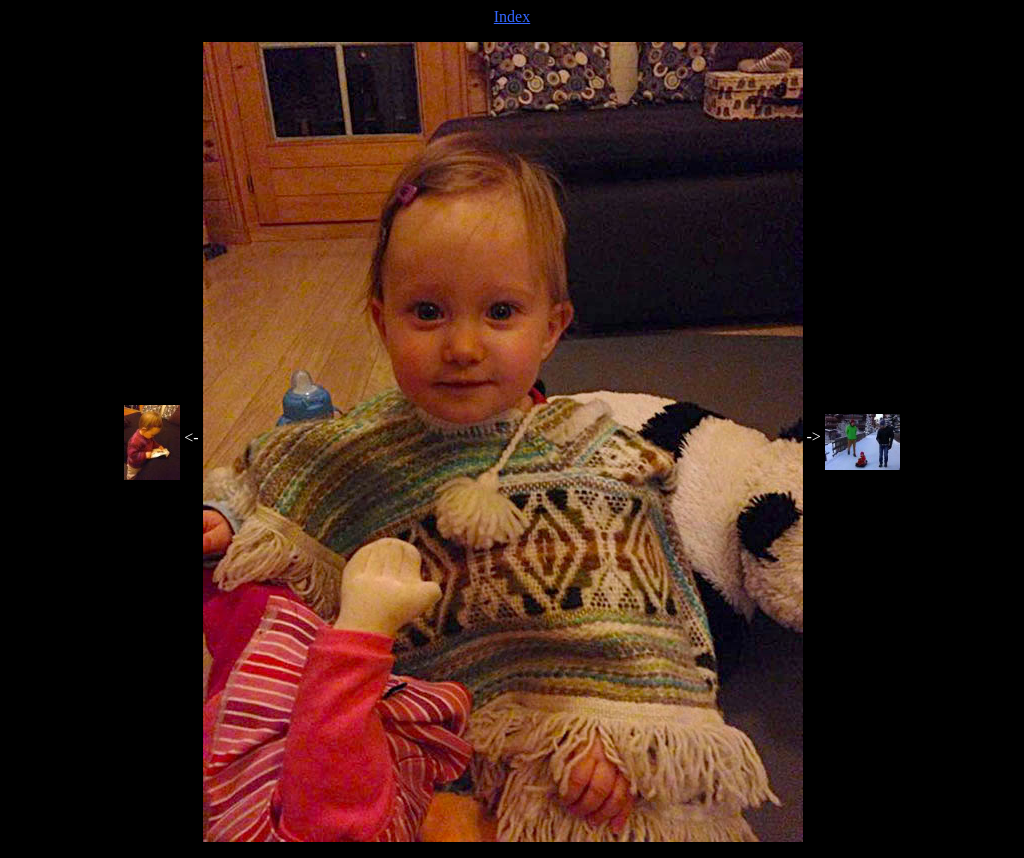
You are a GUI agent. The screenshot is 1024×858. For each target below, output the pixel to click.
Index (512, 16)
